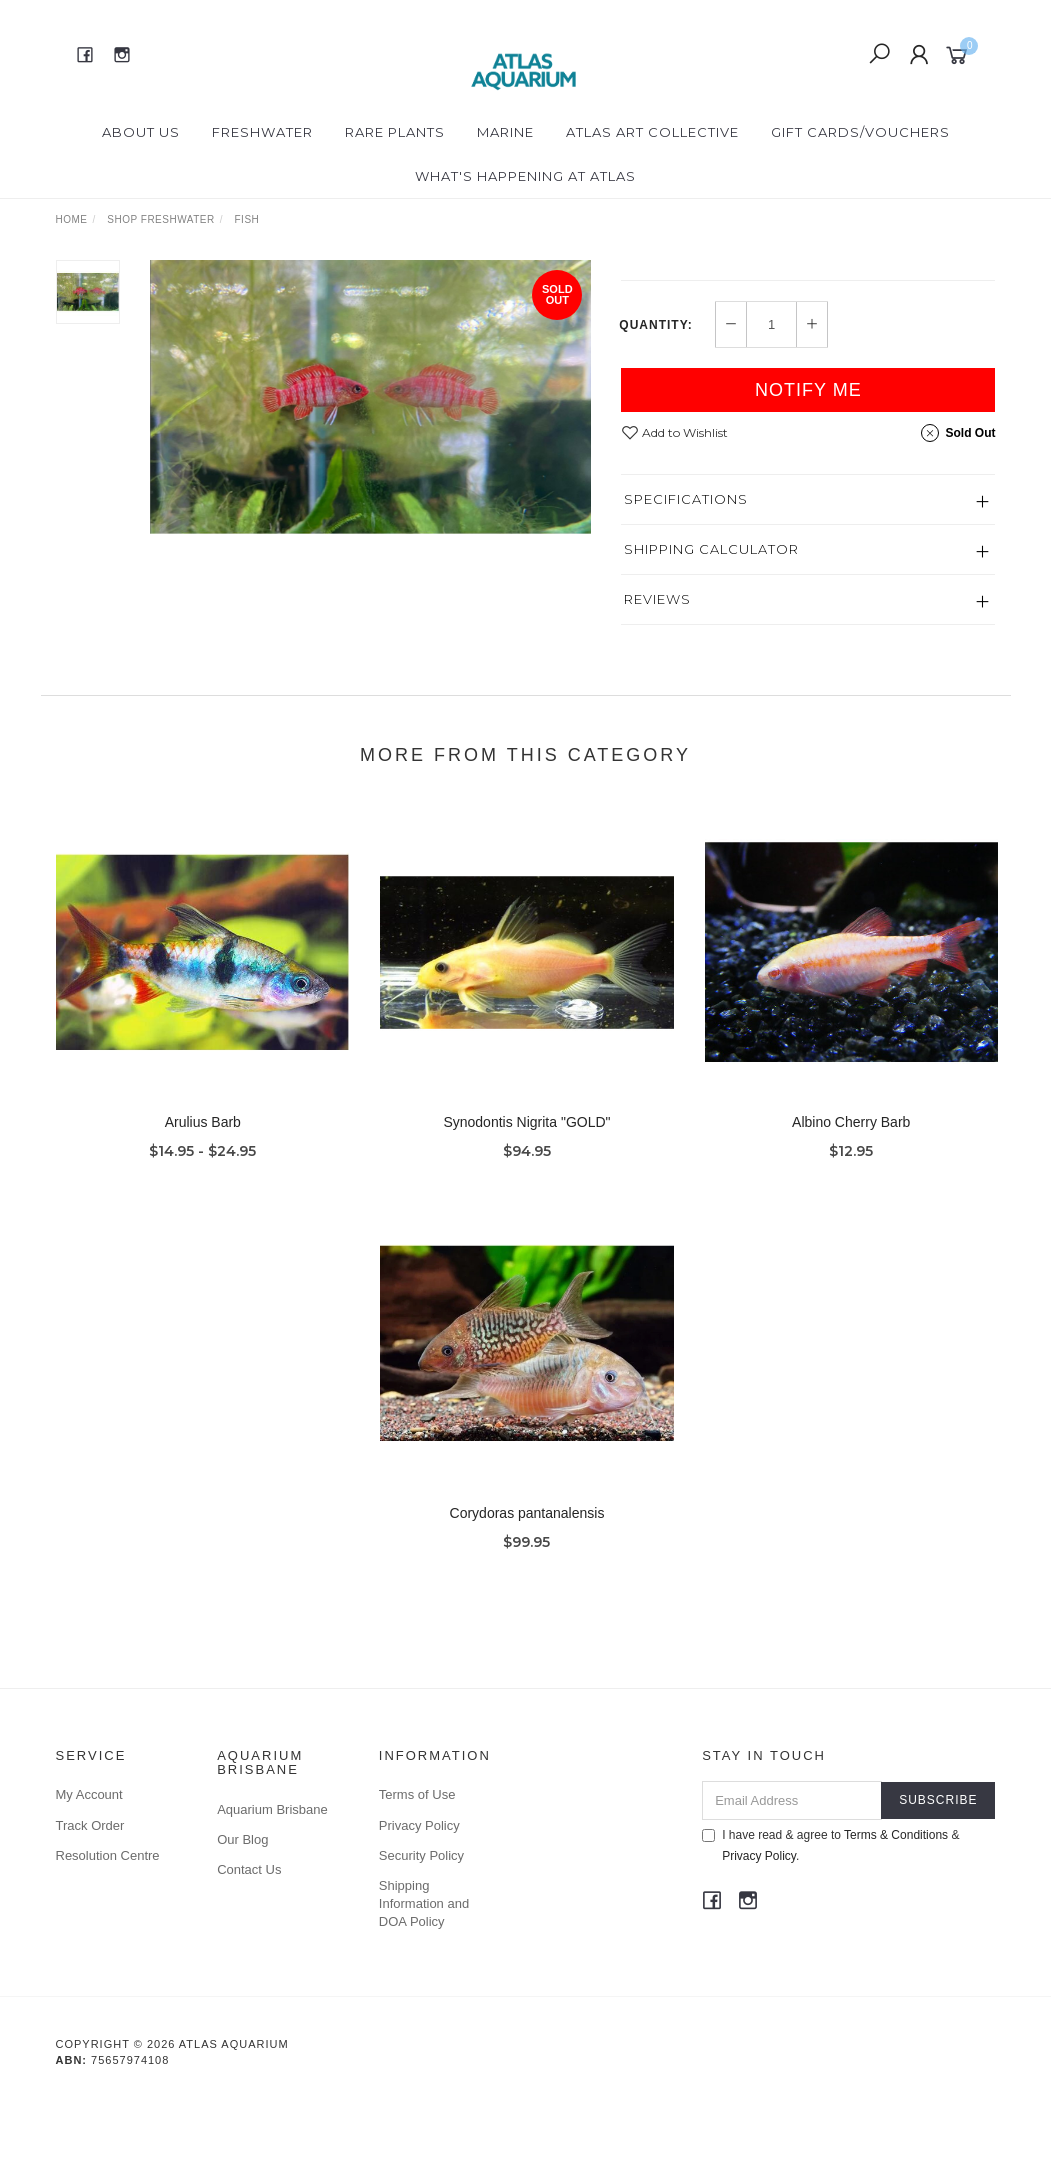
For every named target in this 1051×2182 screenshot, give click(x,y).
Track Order (90, 1908)
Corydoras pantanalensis (527, 1617)
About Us (141, 132)
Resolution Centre (108, 1938)
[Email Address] (792, 1883)
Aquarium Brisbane (272, 1892)
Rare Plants (395, 132)
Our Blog (242, 1922)
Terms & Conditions (896, 1918)
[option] (371, 397)
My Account (89, 1877)
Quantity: (655, 408)
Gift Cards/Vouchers (860, 132)
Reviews (657, 682)
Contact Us (249, 1952)
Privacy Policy (419, 1908)
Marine (505, 132)
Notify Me (808, 473)
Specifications (686, 582)
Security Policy (421, 1938)
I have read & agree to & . (830, 1928)
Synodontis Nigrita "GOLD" (526, 1226)
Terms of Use (417, 1877)
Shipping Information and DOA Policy (424, 1986)
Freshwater (262, 132)
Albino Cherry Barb (851, 1226)
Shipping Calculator (711, 632)
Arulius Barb (203, 1226)
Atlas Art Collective (652, 132)
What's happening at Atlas (525, 176)
